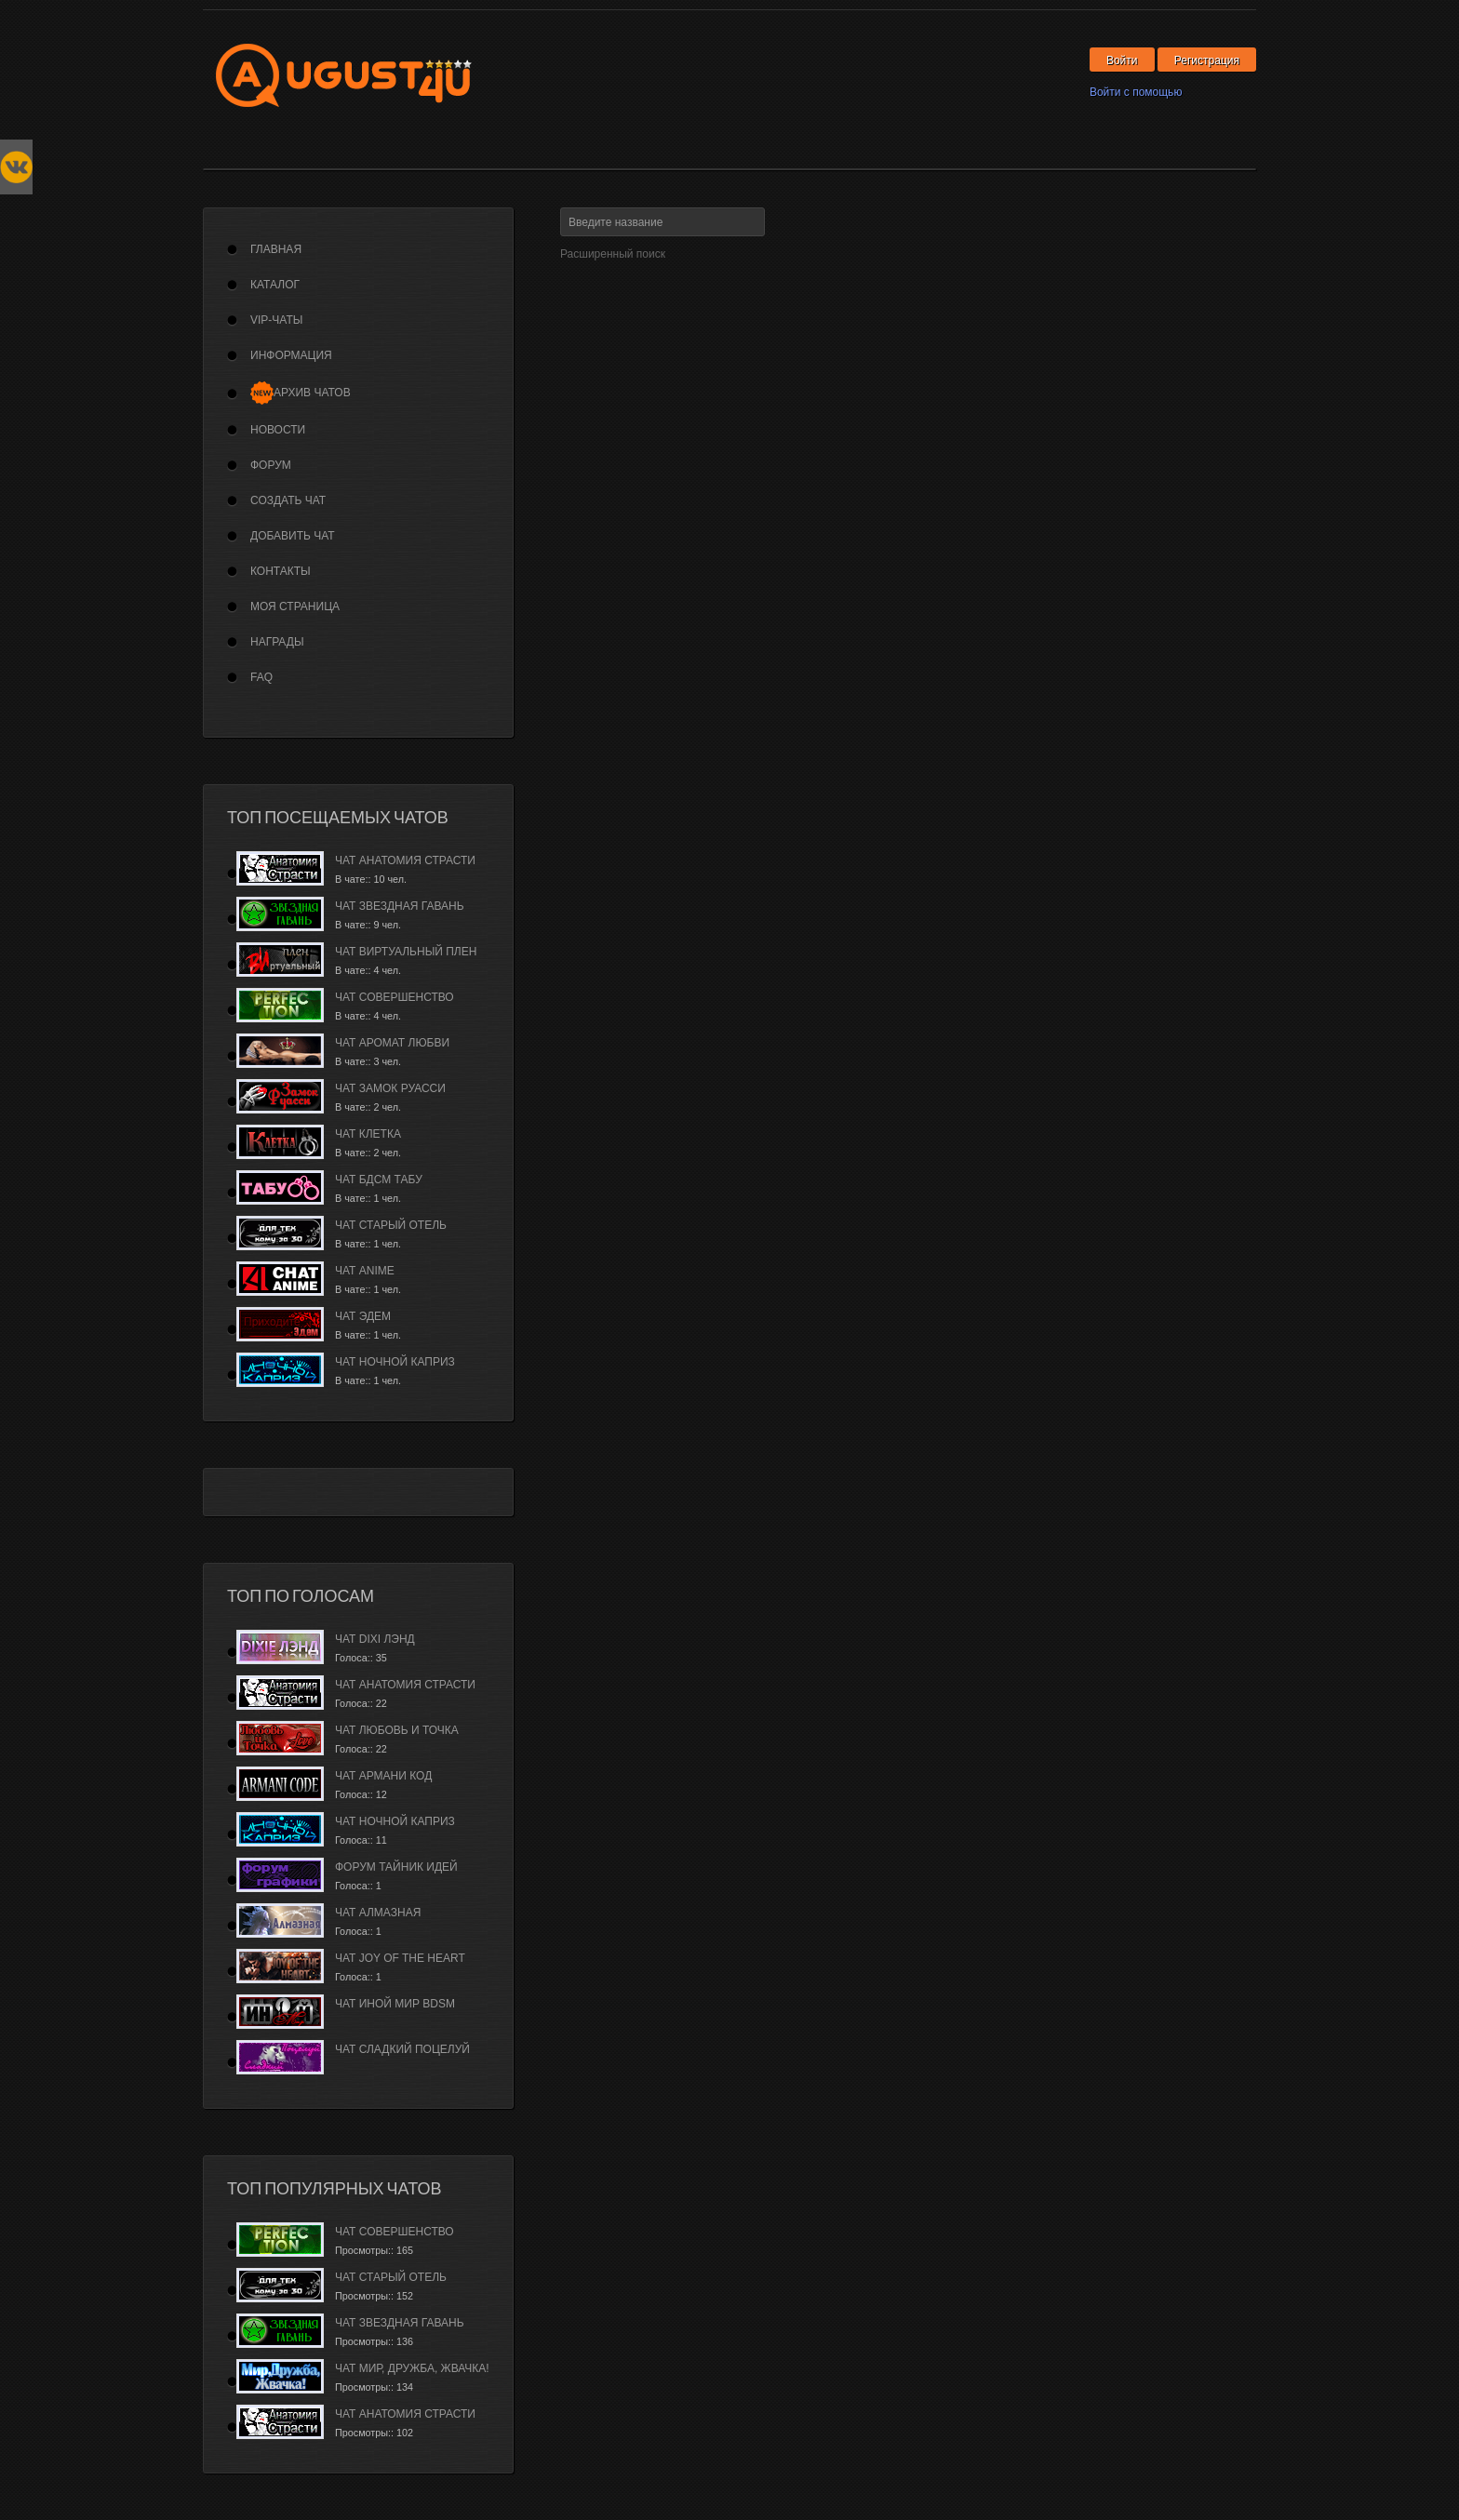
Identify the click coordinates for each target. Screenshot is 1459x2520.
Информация (291, 355)
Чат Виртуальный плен (405, 951)
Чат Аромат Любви (392, 1042)
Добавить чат (292, 535)
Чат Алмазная (378, 1912)
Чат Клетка (368, 1133)
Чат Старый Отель (391, 1225)
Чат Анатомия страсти (405, 860)
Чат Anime (365, 1270)
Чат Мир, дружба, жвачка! (412, 2368)
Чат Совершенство (394, 997)
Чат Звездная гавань (399, 906)
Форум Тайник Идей (396, 1866)
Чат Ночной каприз (395, 1361)
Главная (275, 249)
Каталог (275, 284)
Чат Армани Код (383, 1775)
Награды (277, 641)
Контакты (280, 571)
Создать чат (288, 500)
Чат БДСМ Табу (378, 1179)
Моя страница (295, 606)
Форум (270, 465)
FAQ (261, 677)
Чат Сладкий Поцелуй (402, 2049)
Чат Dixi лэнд (375, 1639)
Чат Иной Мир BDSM (395, 2003)
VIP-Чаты (276, 320)
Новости (277, 429)
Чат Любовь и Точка (397, 1730)
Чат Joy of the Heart (400, 1958)
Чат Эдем (363, 1316)
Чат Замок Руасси (390, 1088)
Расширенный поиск (612, 253)
